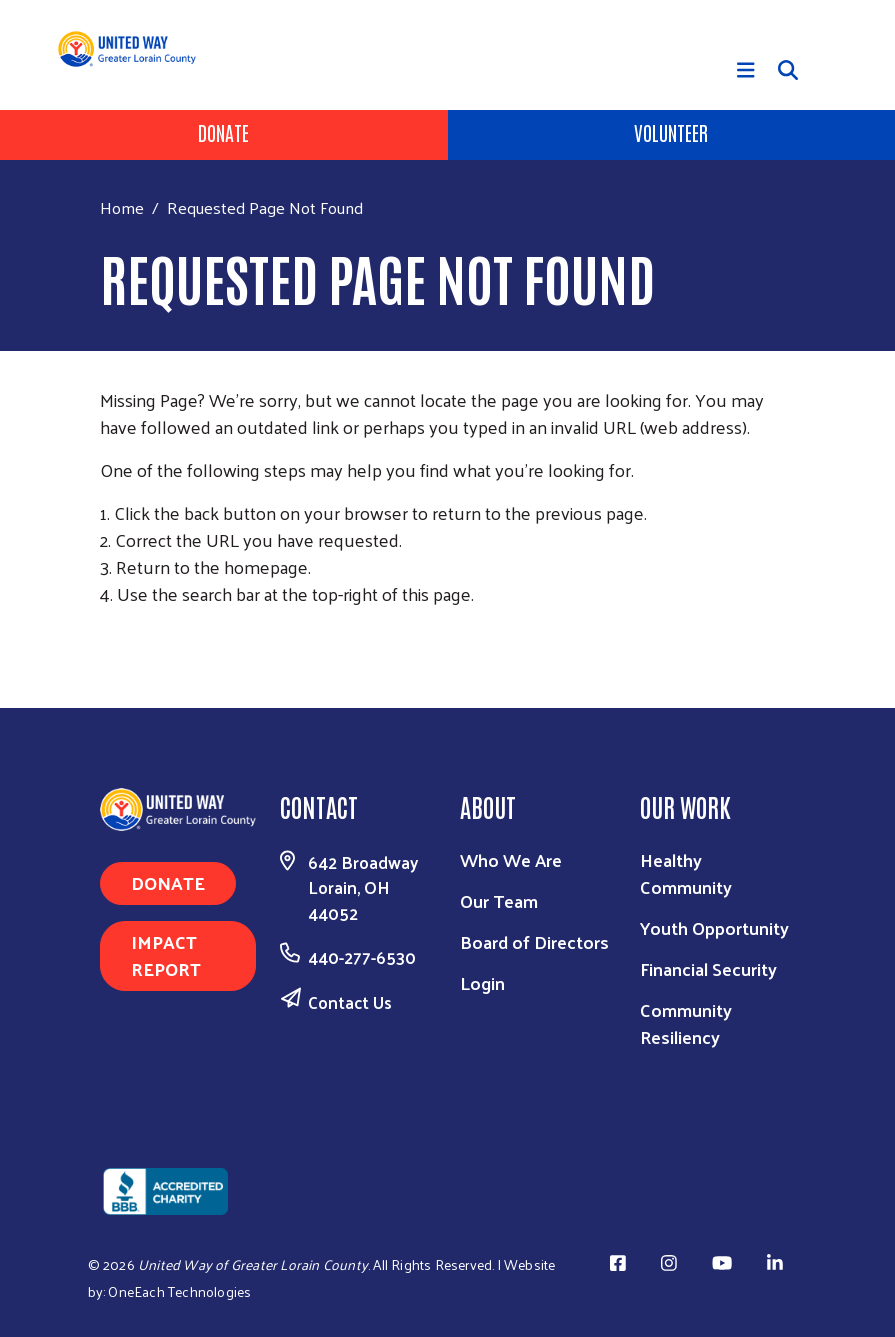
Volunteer (671, 132)
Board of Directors (534, 941)
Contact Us (350, 1002)
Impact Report (166, 955)
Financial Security (708, 968)
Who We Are (511, 859)
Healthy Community (686, 873)
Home (122, 207)
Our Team (499, 900)
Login (482, 982)
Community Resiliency (686, 1023)
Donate (223, 132)
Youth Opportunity (714, 927)
